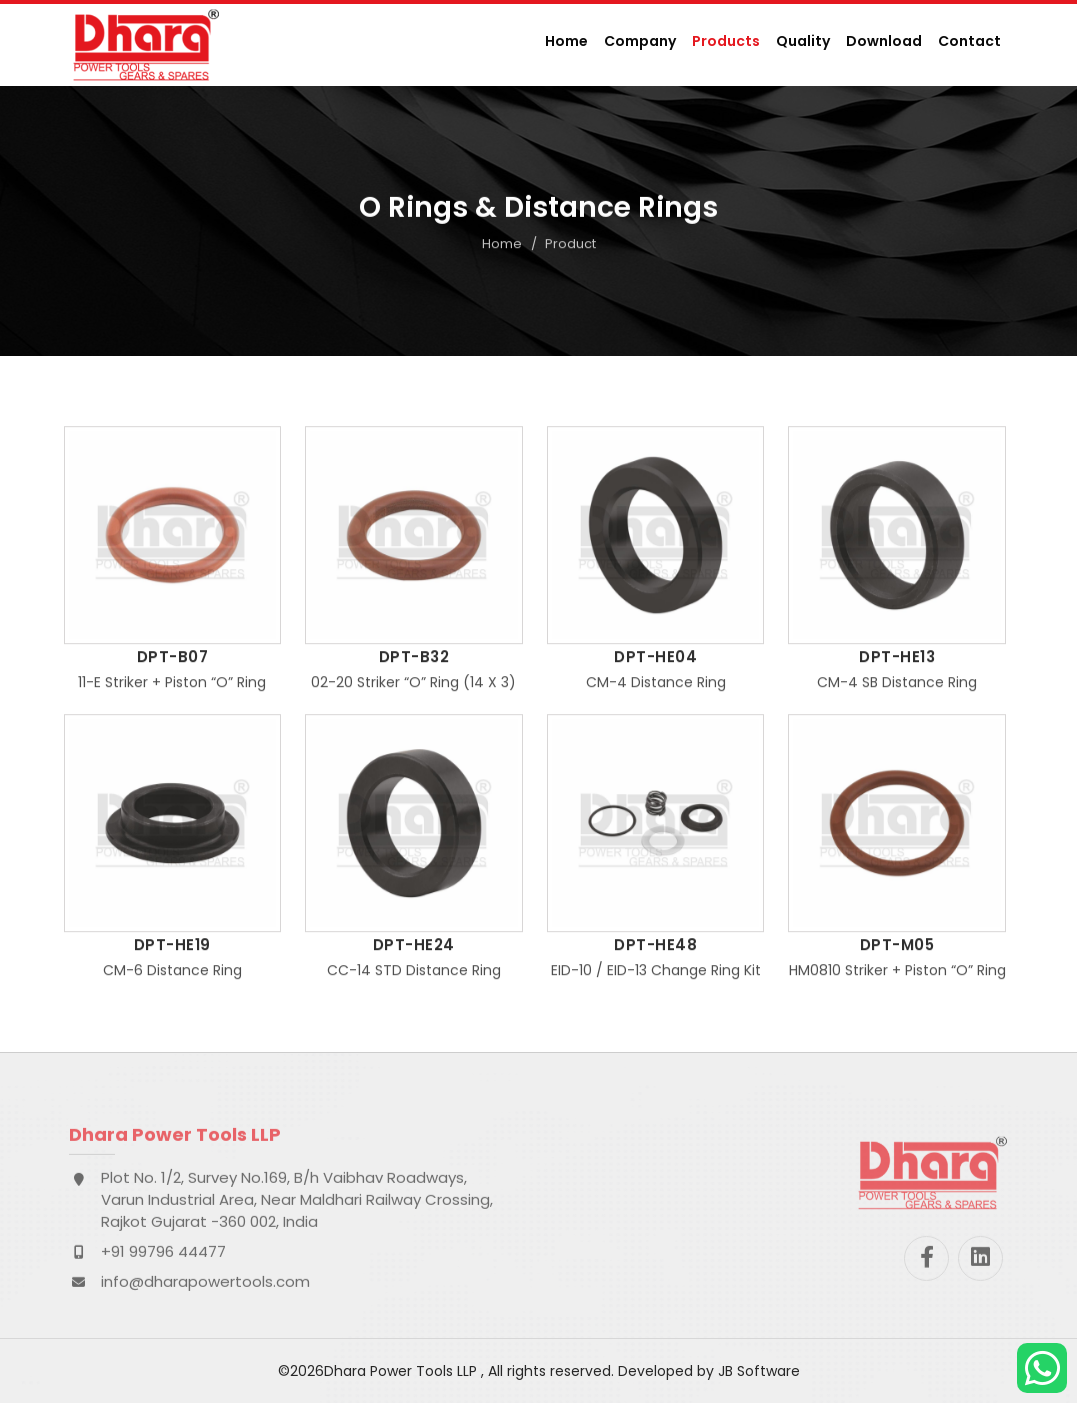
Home (566, 41)
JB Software (759, 1371)
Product (570, 245)
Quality (803, 41)
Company (640, 41)
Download (884, 41)
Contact (969, 41)
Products (726, 41)
